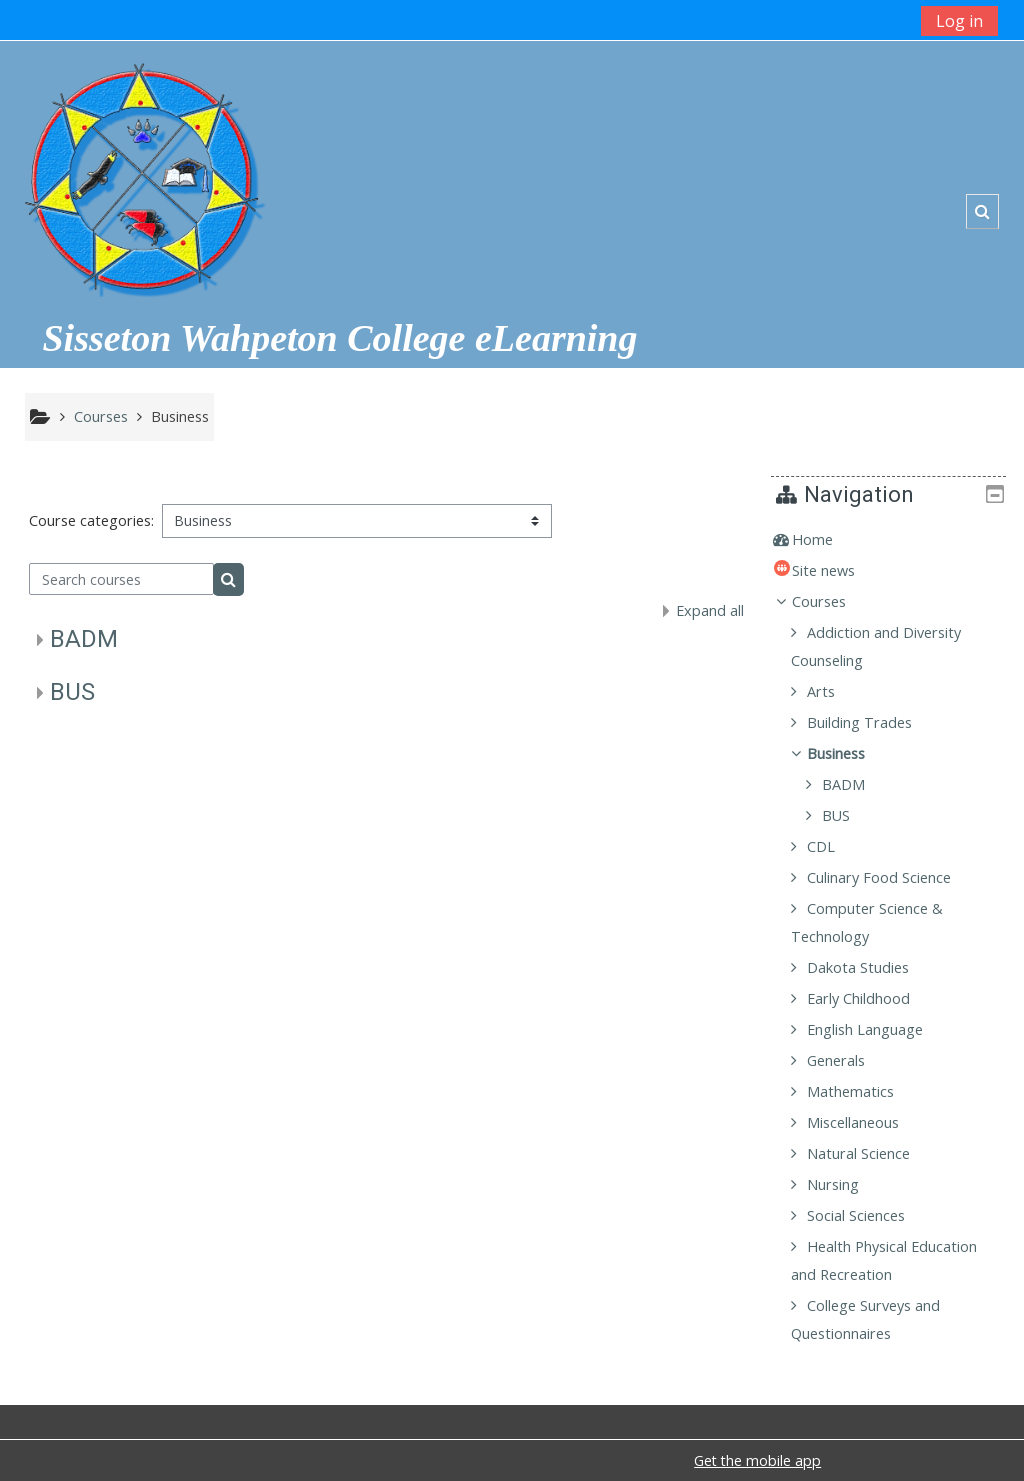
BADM (84, 639)
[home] (143, 171)
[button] (982, 211)
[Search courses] (121, 579)
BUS (72, 692)
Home (826, 539)
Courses (833, 601)
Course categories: (91, 520)
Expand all (710, 610)
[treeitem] (895, 540)
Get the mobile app (757, 1460)
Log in (959, 21)
